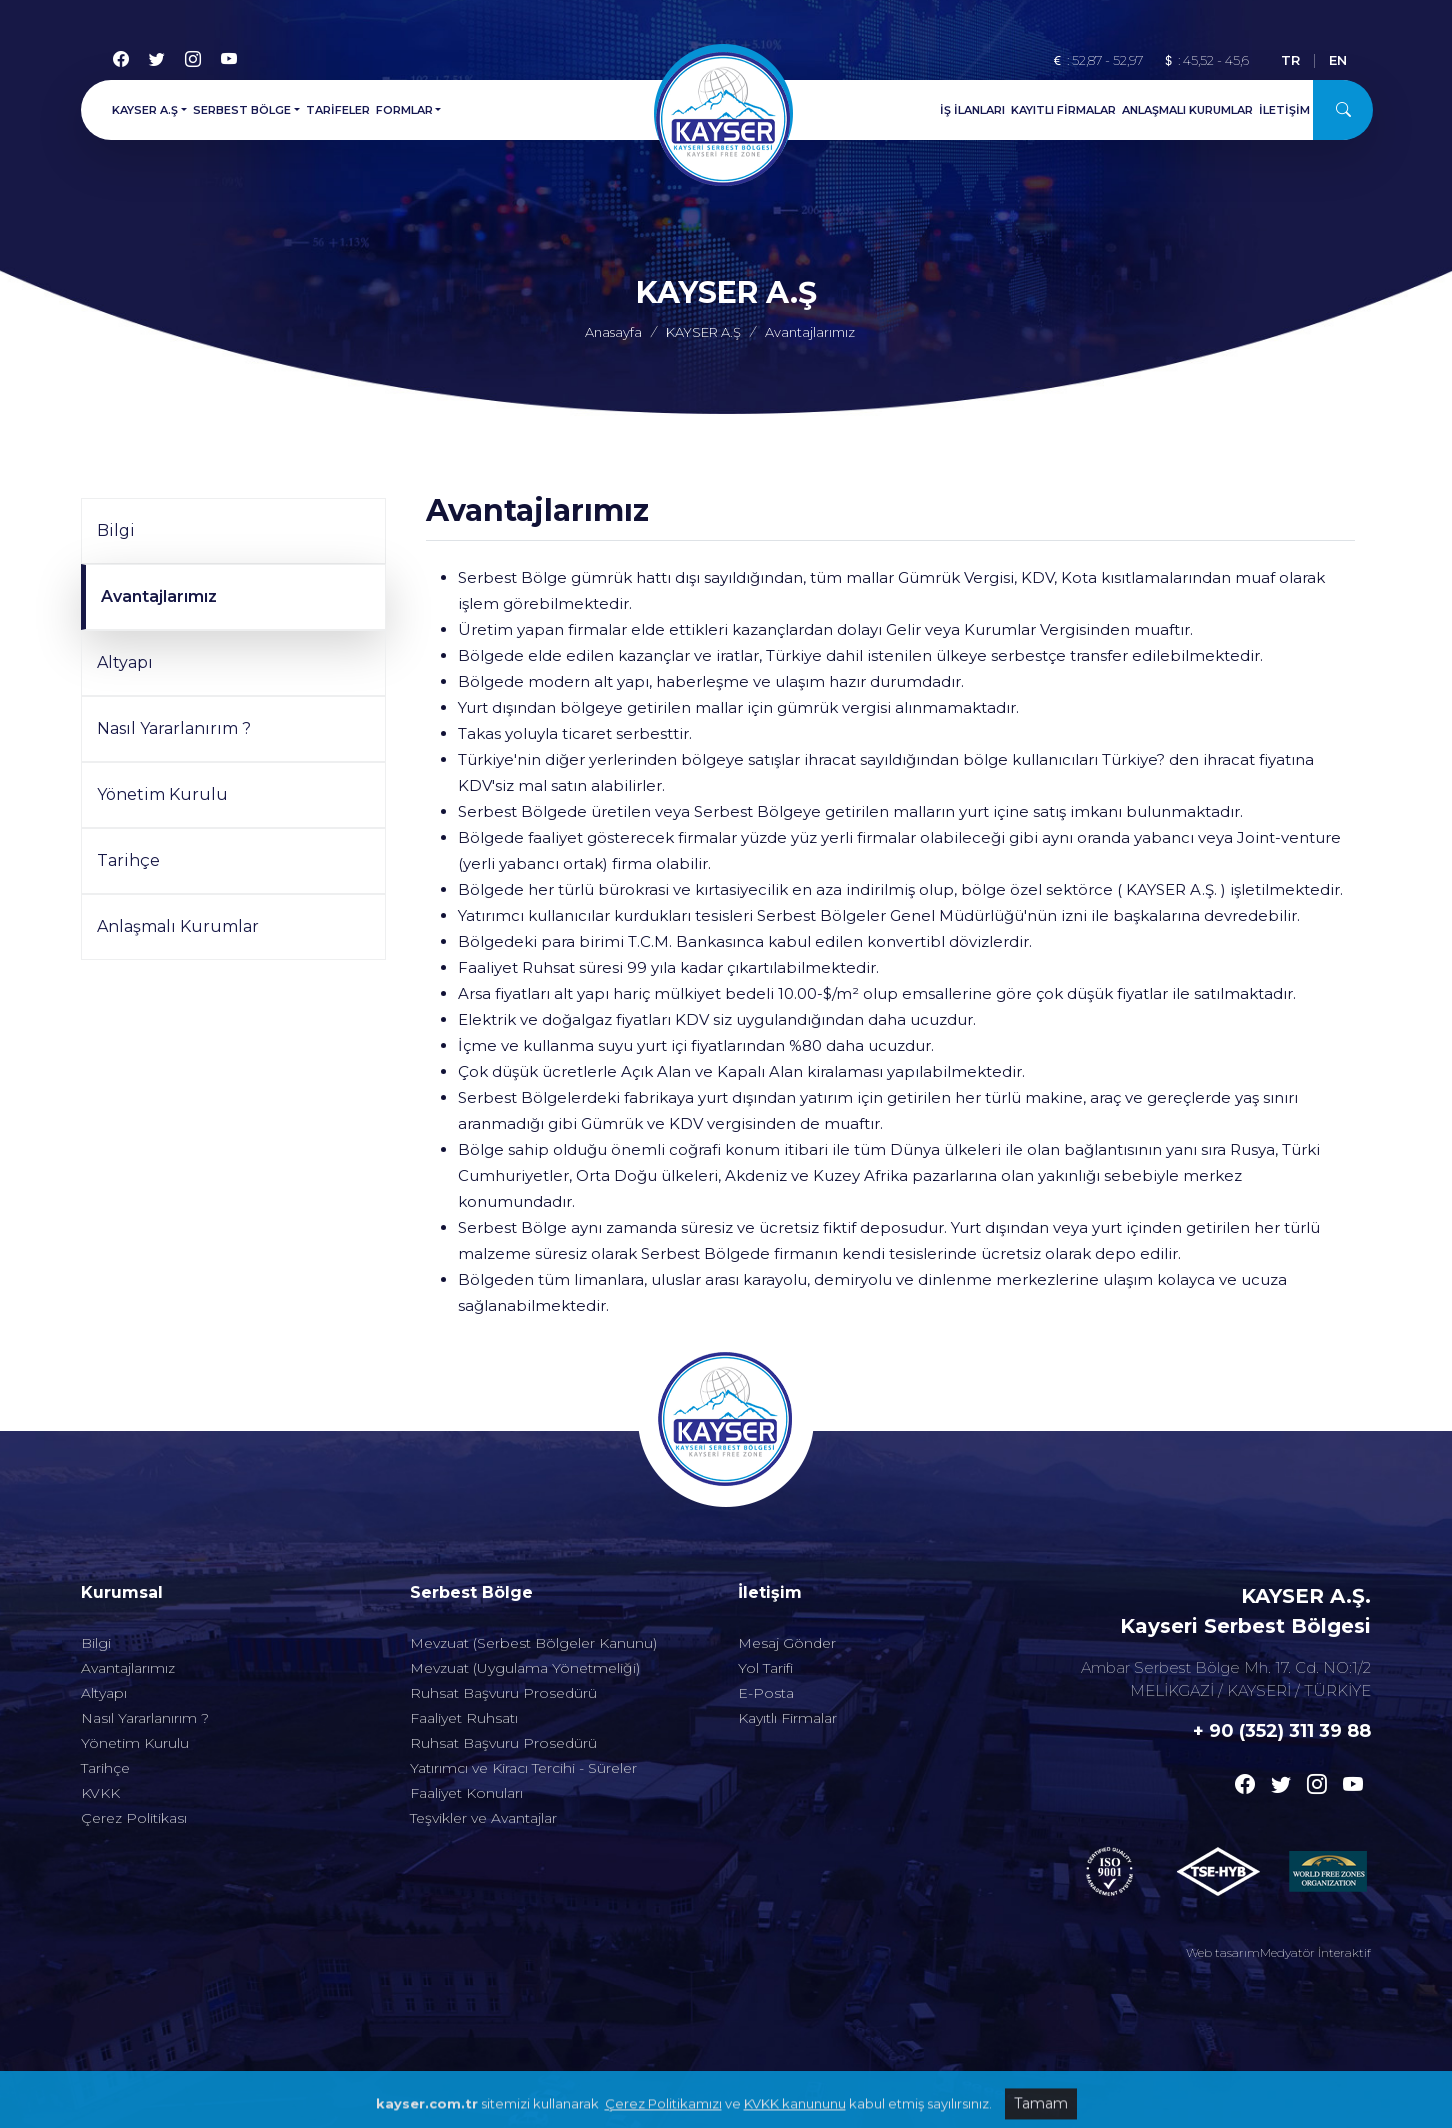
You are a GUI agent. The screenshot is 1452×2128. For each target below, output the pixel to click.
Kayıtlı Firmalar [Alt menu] (787, 1654)
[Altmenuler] (233, 1529)
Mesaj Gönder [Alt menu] (787, 1579)
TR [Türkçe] (1290, 55)
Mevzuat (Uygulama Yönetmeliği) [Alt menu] (525, 1604)
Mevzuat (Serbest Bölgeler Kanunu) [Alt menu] (533, 1579)
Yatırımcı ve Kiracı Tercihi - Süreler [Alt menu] (523, 1704)
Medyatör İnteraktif (1315, 1952)
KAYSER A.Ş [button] (145, 105)
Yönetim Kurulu (162, 794)
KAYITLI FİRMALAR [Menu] (1063, 105)
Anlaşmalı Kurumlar (178, 926)
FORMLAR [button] (404, 105)
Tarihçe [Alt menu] (105, 1704)
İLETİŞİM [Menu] (1284, 105)
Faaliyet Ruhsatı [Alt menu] (464, 1654)
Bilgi (116, 530)
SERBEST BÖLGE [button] (242, 105)
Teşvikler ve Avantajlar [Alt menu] (483, 1754)
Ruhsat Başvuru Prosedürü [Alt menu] (503, 1629)
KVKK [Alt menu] (100, 1729)
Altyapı (125, 662)
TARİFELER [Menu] (338, 105)
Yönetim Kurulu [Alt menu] (135, 1679)
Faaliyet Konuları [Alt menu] (466, 1729)
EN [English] (1338, 55)
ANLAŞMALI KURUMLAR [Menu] (1187, 105)
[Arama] (1343, 105)
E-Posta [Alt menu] (766, 1629)
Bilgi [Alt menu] (96, 1579)
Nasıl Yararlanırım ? (174, 728)
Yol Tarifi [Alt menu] (765, 1604)
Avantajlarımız (159, 596)
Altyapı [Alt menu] (104, 1629)
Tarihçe (128, 860)
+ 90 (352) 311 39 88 (1282, 1731)
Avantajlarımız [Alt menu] (128, 1604)
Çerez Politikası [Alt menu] (134, 1754)
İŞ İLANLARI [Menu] (972, 105)
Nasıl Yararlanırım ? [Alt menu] (145, 1654)
